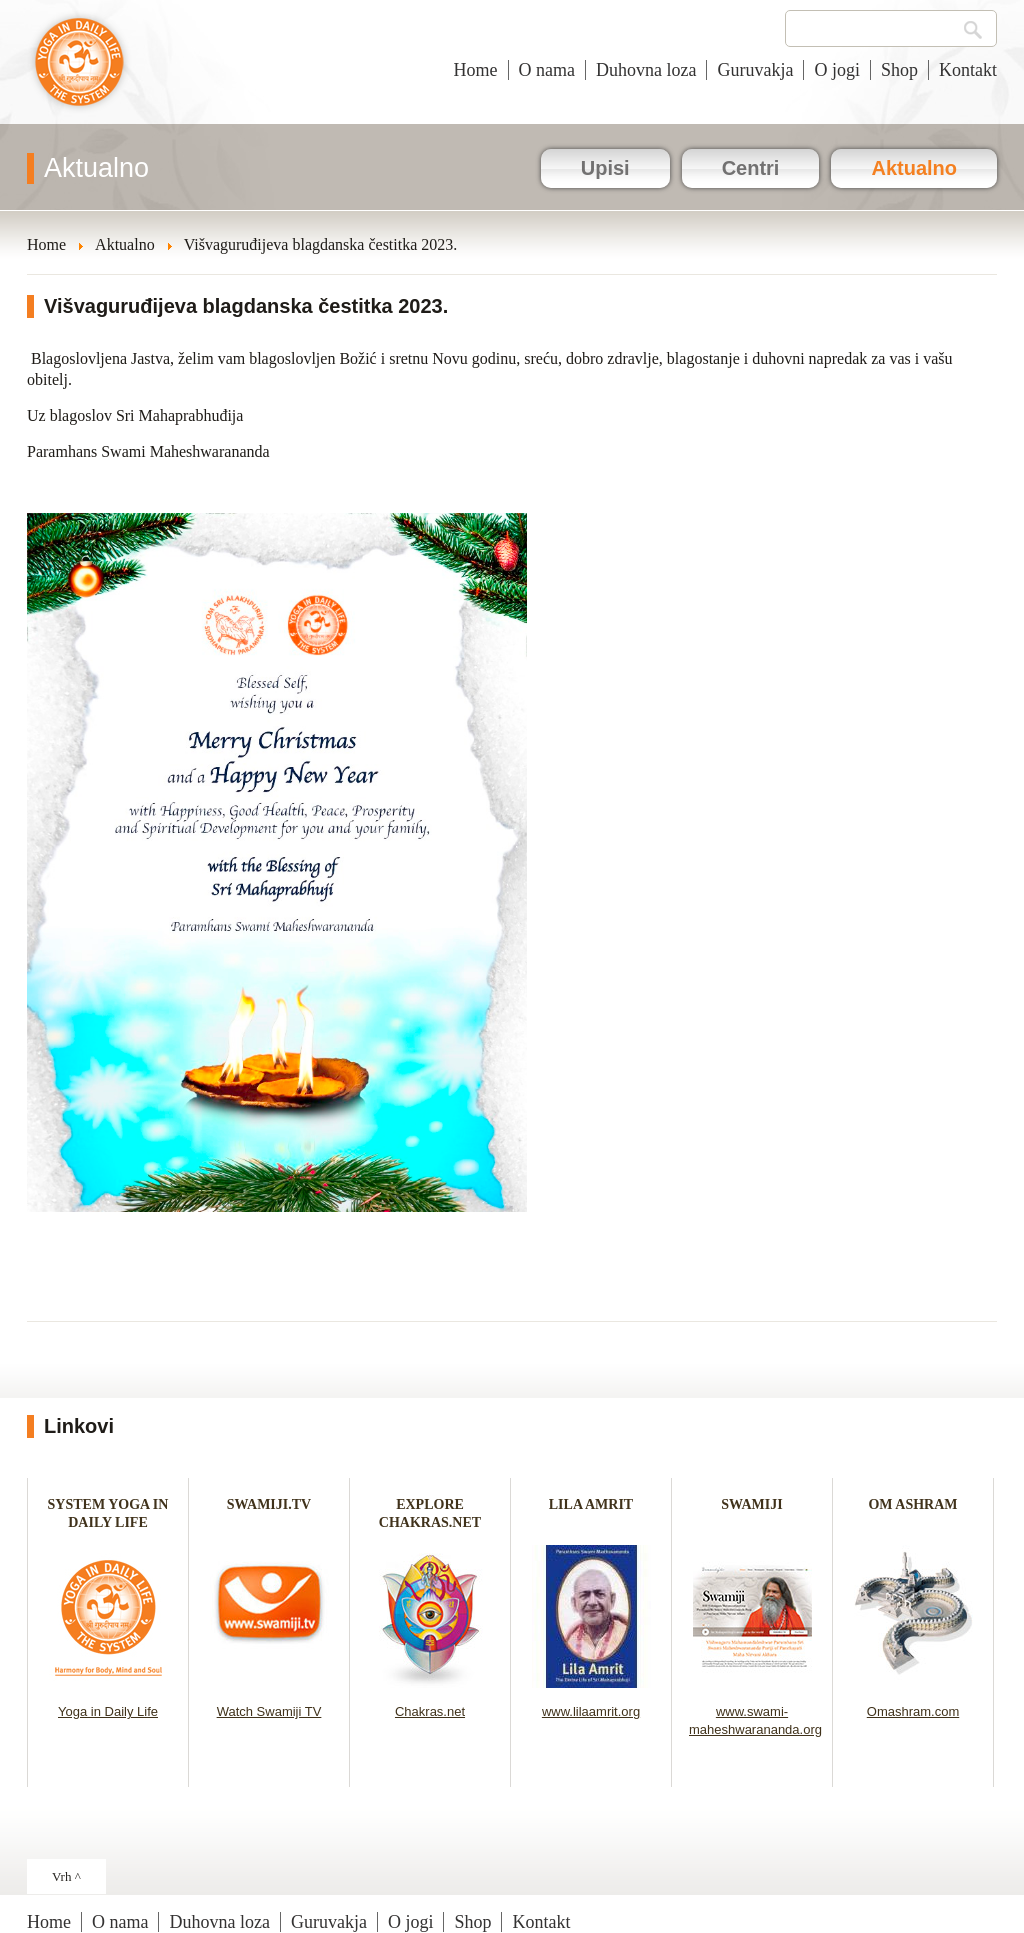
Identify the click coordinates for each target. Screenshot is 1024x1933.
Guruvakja (755, 70)
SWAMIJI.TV (269, 1504)
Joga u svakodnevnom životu (79, 72)
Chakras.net (430, 1711)
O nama (547, 70)
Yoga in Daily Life (108, 1711)
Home (476, 70)
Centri (751, 168)
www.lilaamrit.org (591, 1711)
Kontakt (968, 70)
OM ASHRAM (912, 1504)
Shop (899, 70)
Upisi (605, 168)
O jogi (837, 70)
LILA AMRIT (591, 1504)
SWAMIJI (751, 1504)
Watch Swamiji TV (269, 1711)
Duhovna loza (646, 70)
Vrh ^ (66, 1876)
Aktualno (914, 168)
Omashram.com (913, 1711)
